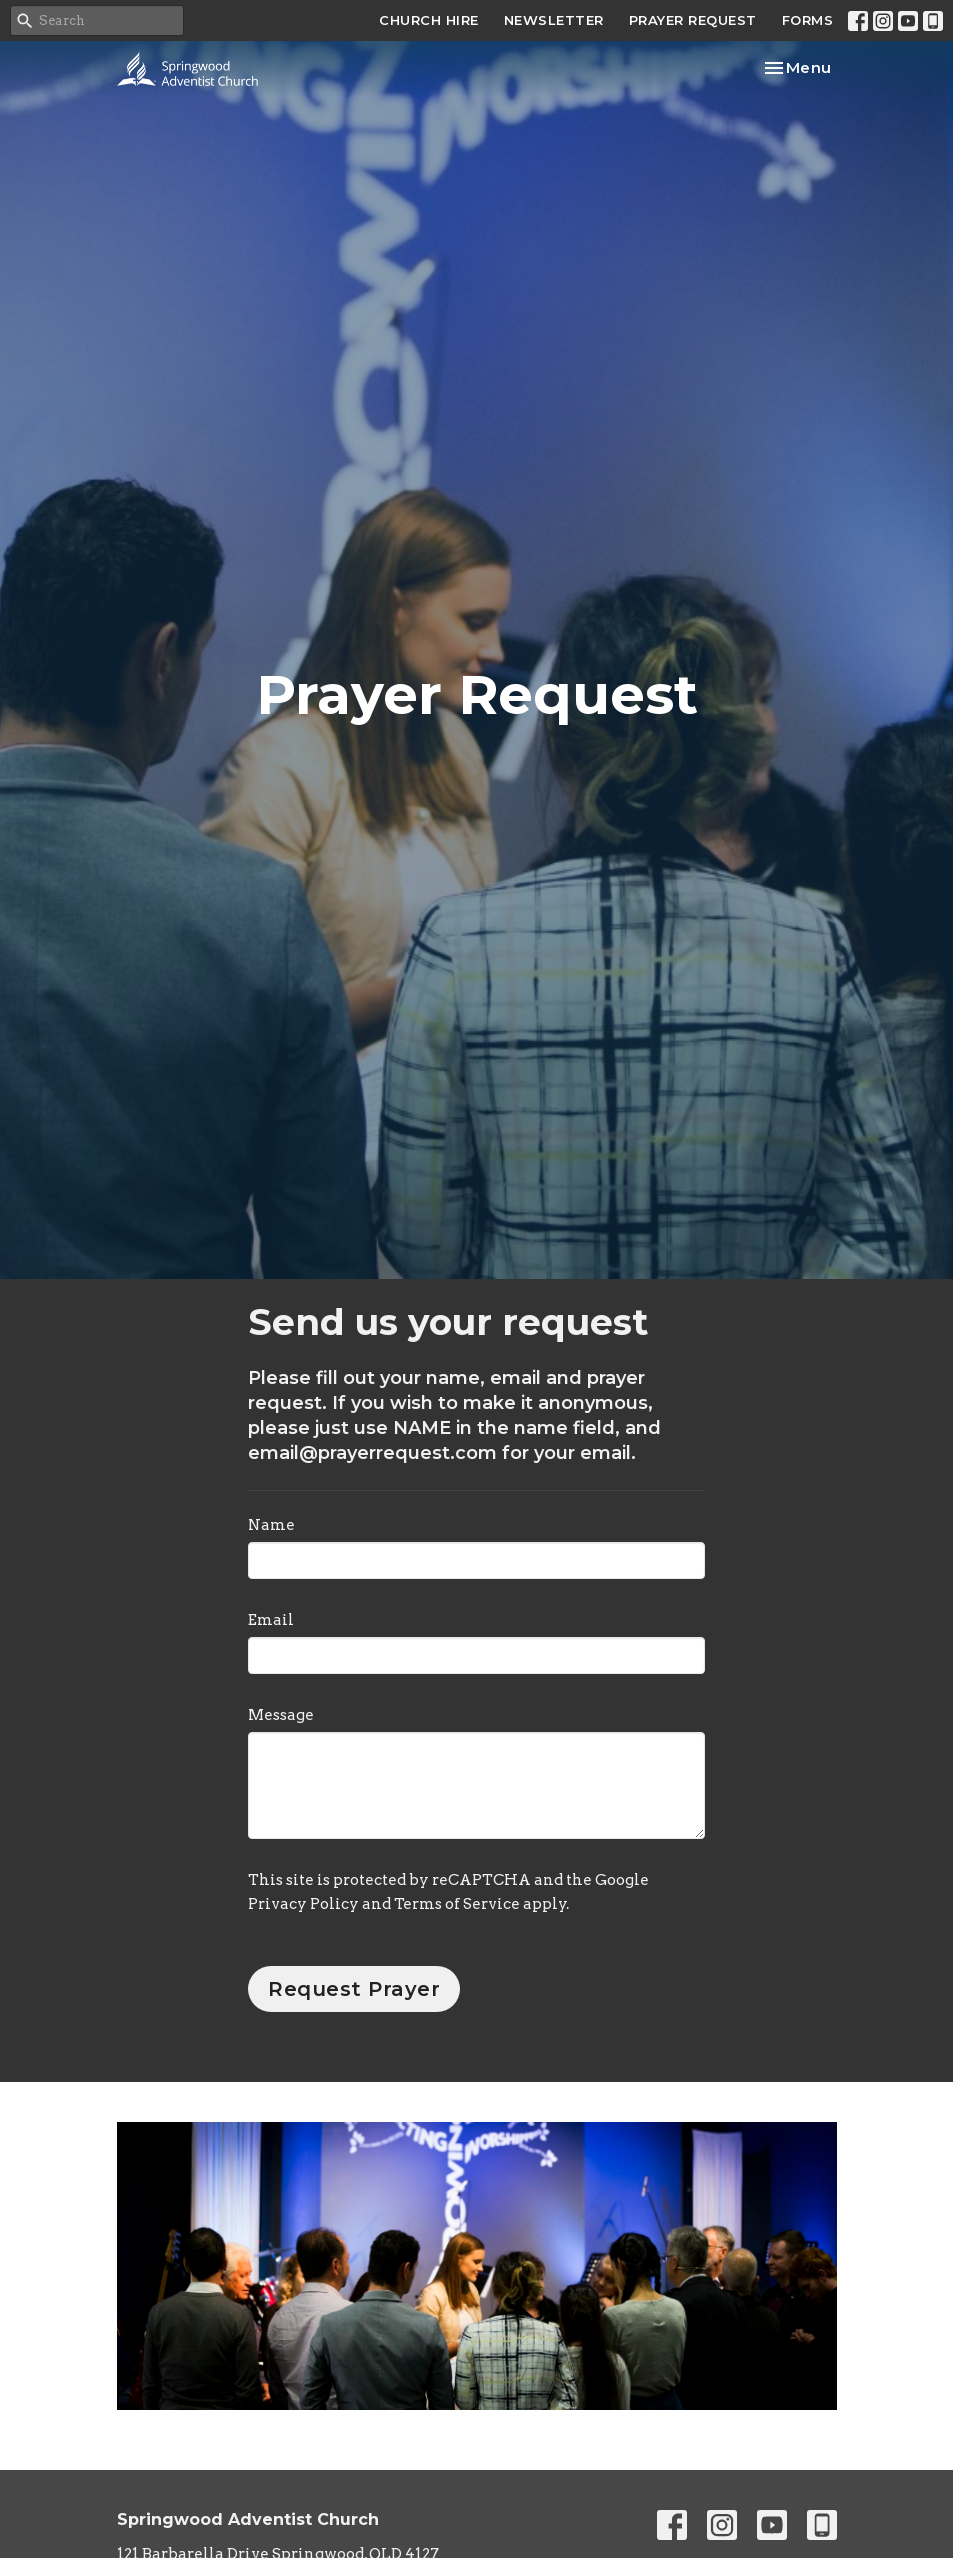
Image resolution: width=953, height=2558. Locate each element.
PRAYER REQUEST (693, 20)
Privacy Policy (303, 1904)
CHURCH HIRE (429, 20)
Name (271, 1525)
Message (281, 1715)
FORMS (808, 20)
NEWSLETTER (554, 20)
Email (271, 1620)
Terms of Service (457, 1904)
